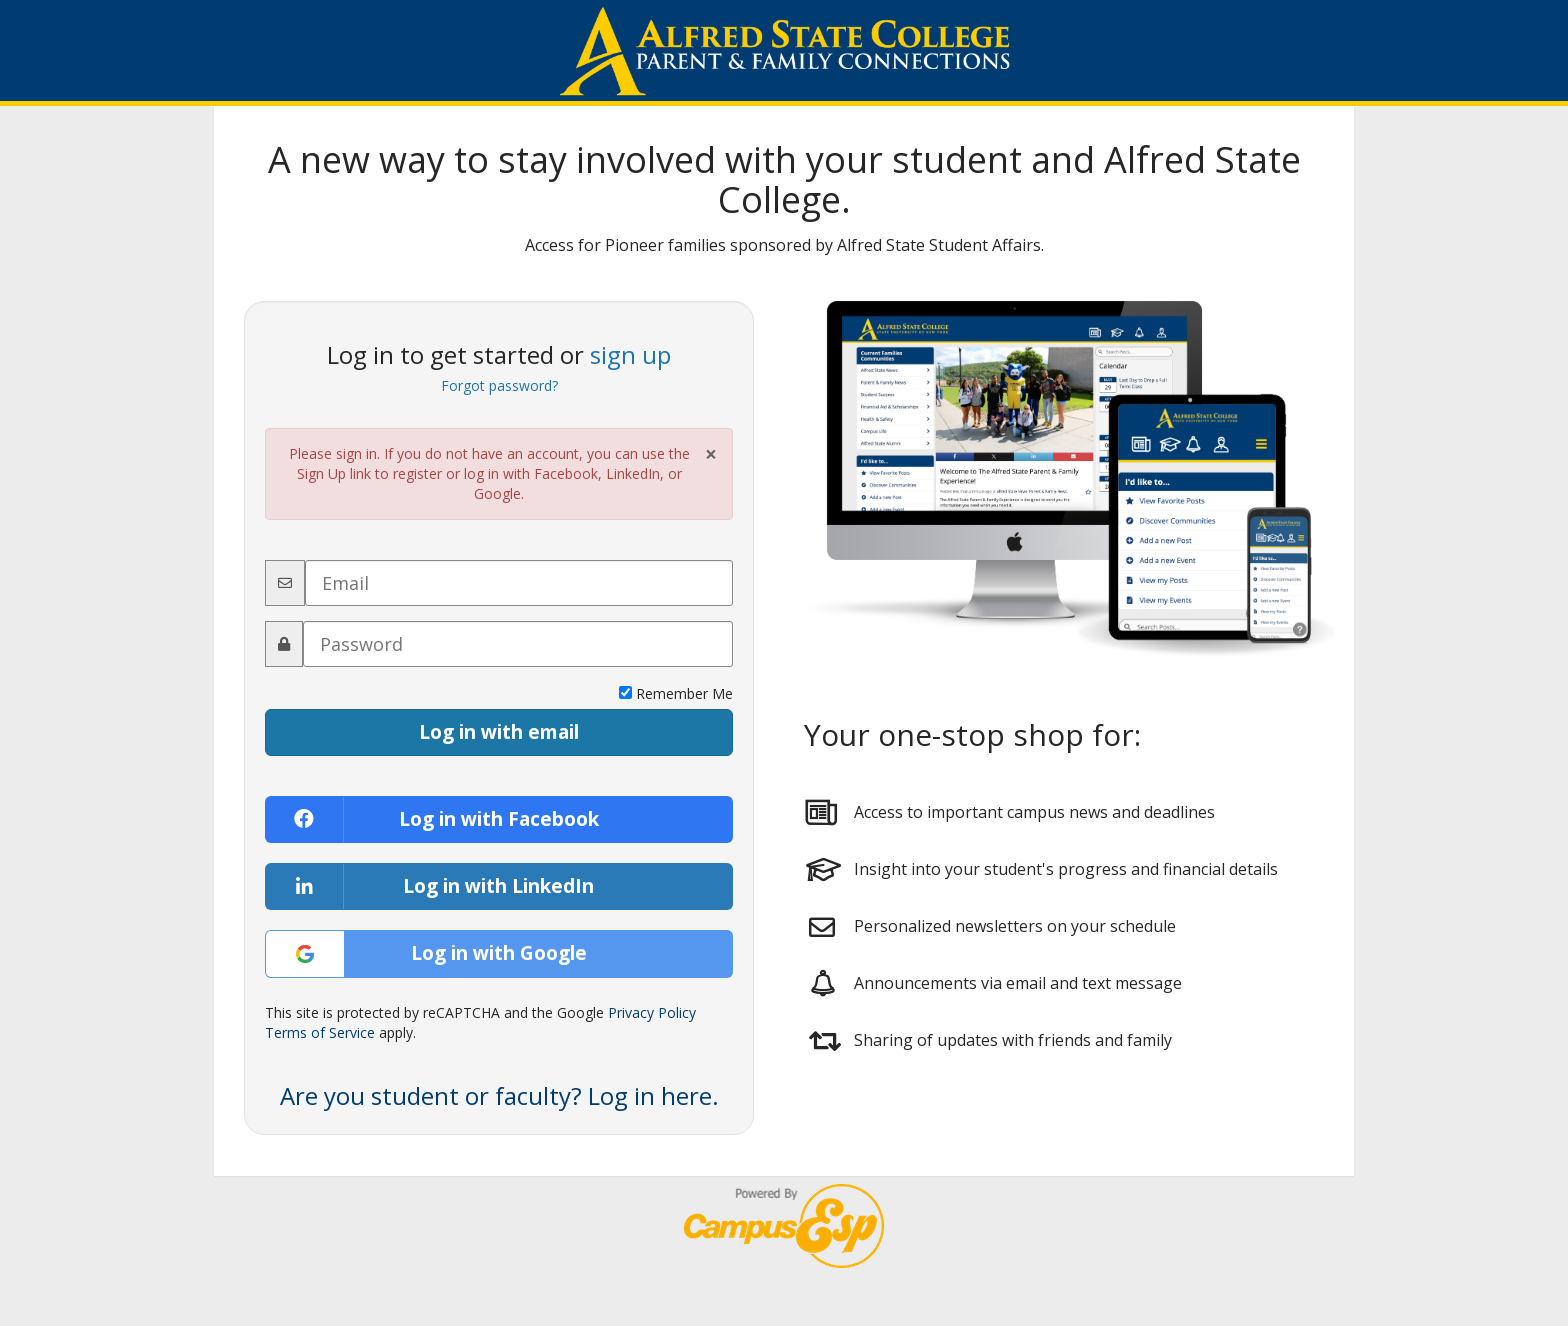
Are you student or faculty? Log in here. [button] (499, 1095)
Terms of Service (320, 1032)
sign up (630, 354)
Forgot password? (499, 385)
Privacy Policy (652, 1012)
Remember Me (676, 693)
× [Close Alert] (711, 454)
